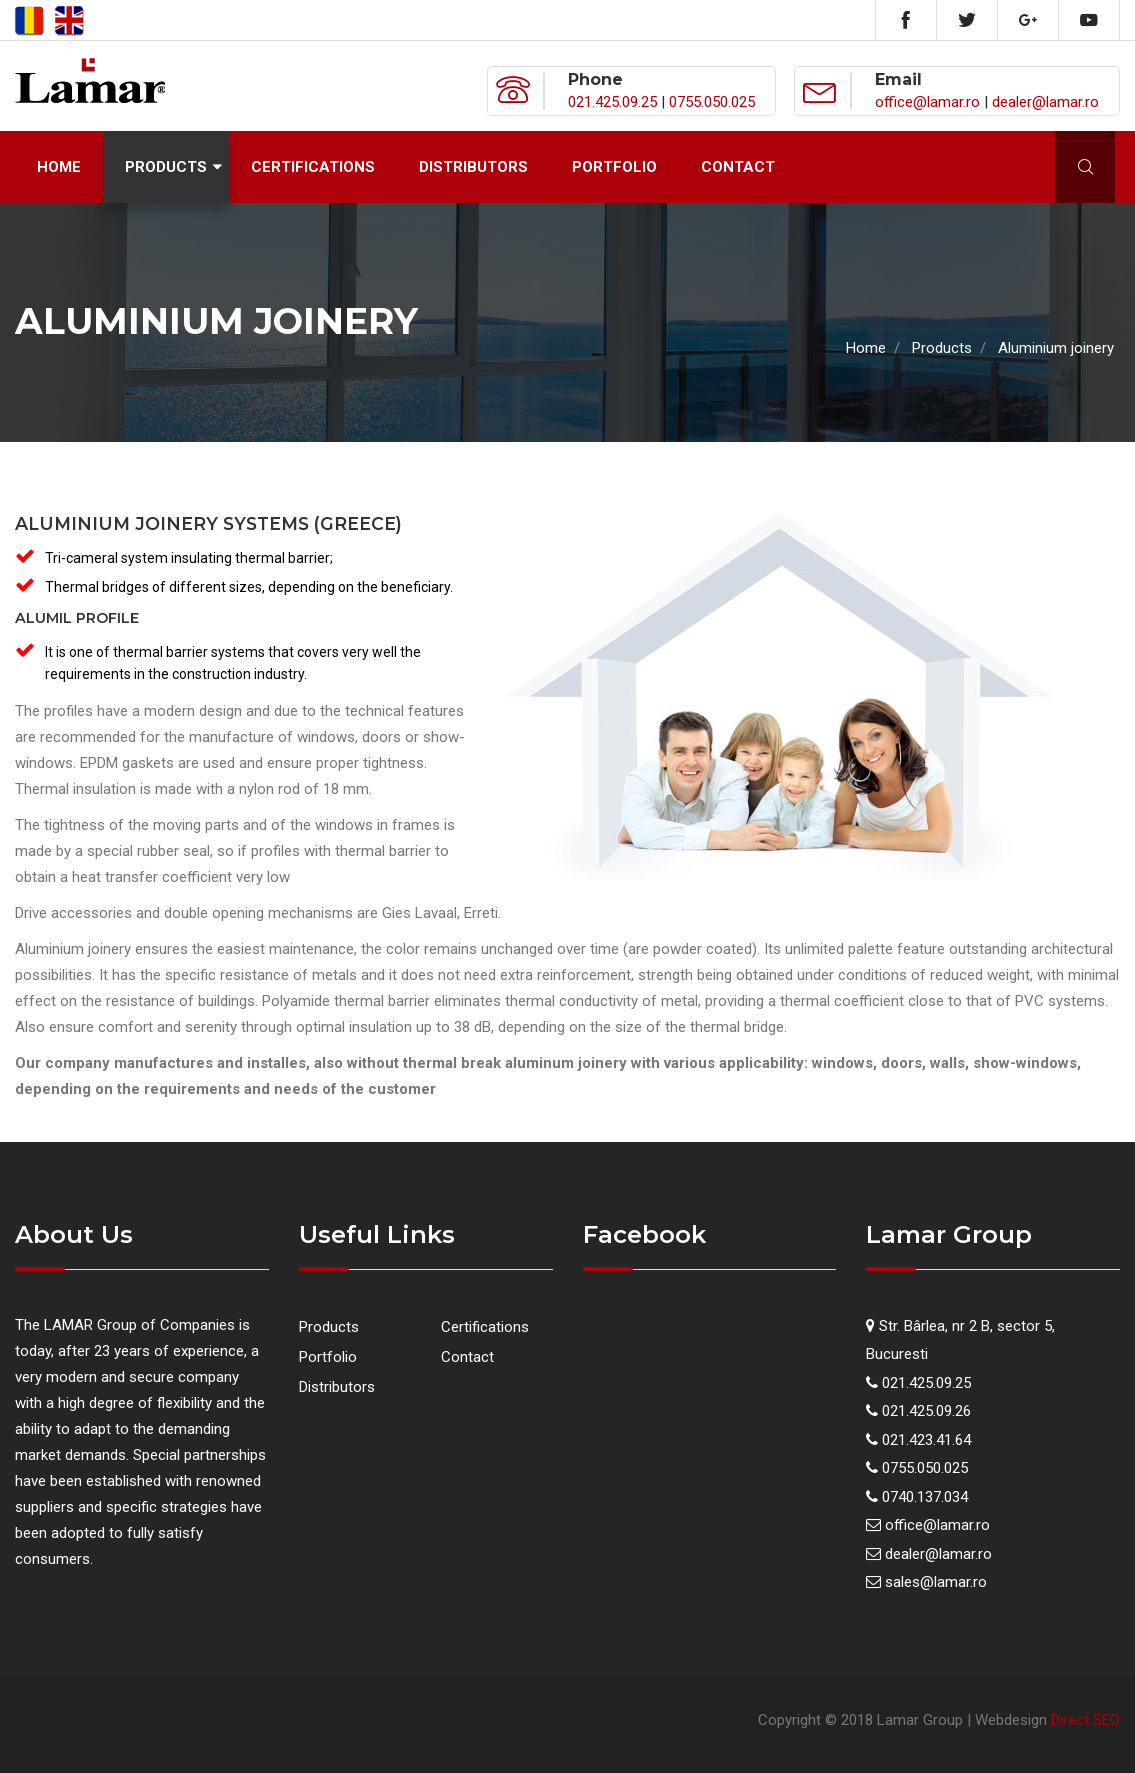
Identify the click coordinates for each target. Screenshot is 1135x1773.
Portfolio (614, 167)
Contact (738, 167)
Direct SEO (1085, 1720)
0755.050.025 (712, 102)
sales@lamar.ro (936, 1582)
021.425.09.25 (612, 102)
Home (59, 167)
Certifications (313, 167)
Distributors (473, 167)
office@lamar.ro (927, 102)
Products (166, 167)
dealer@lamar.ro (1045, 102)
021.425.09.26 (926, 1411)
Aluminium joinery (1056, 348)
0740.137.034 (925, 1497)
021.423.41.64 (926, 1440)
